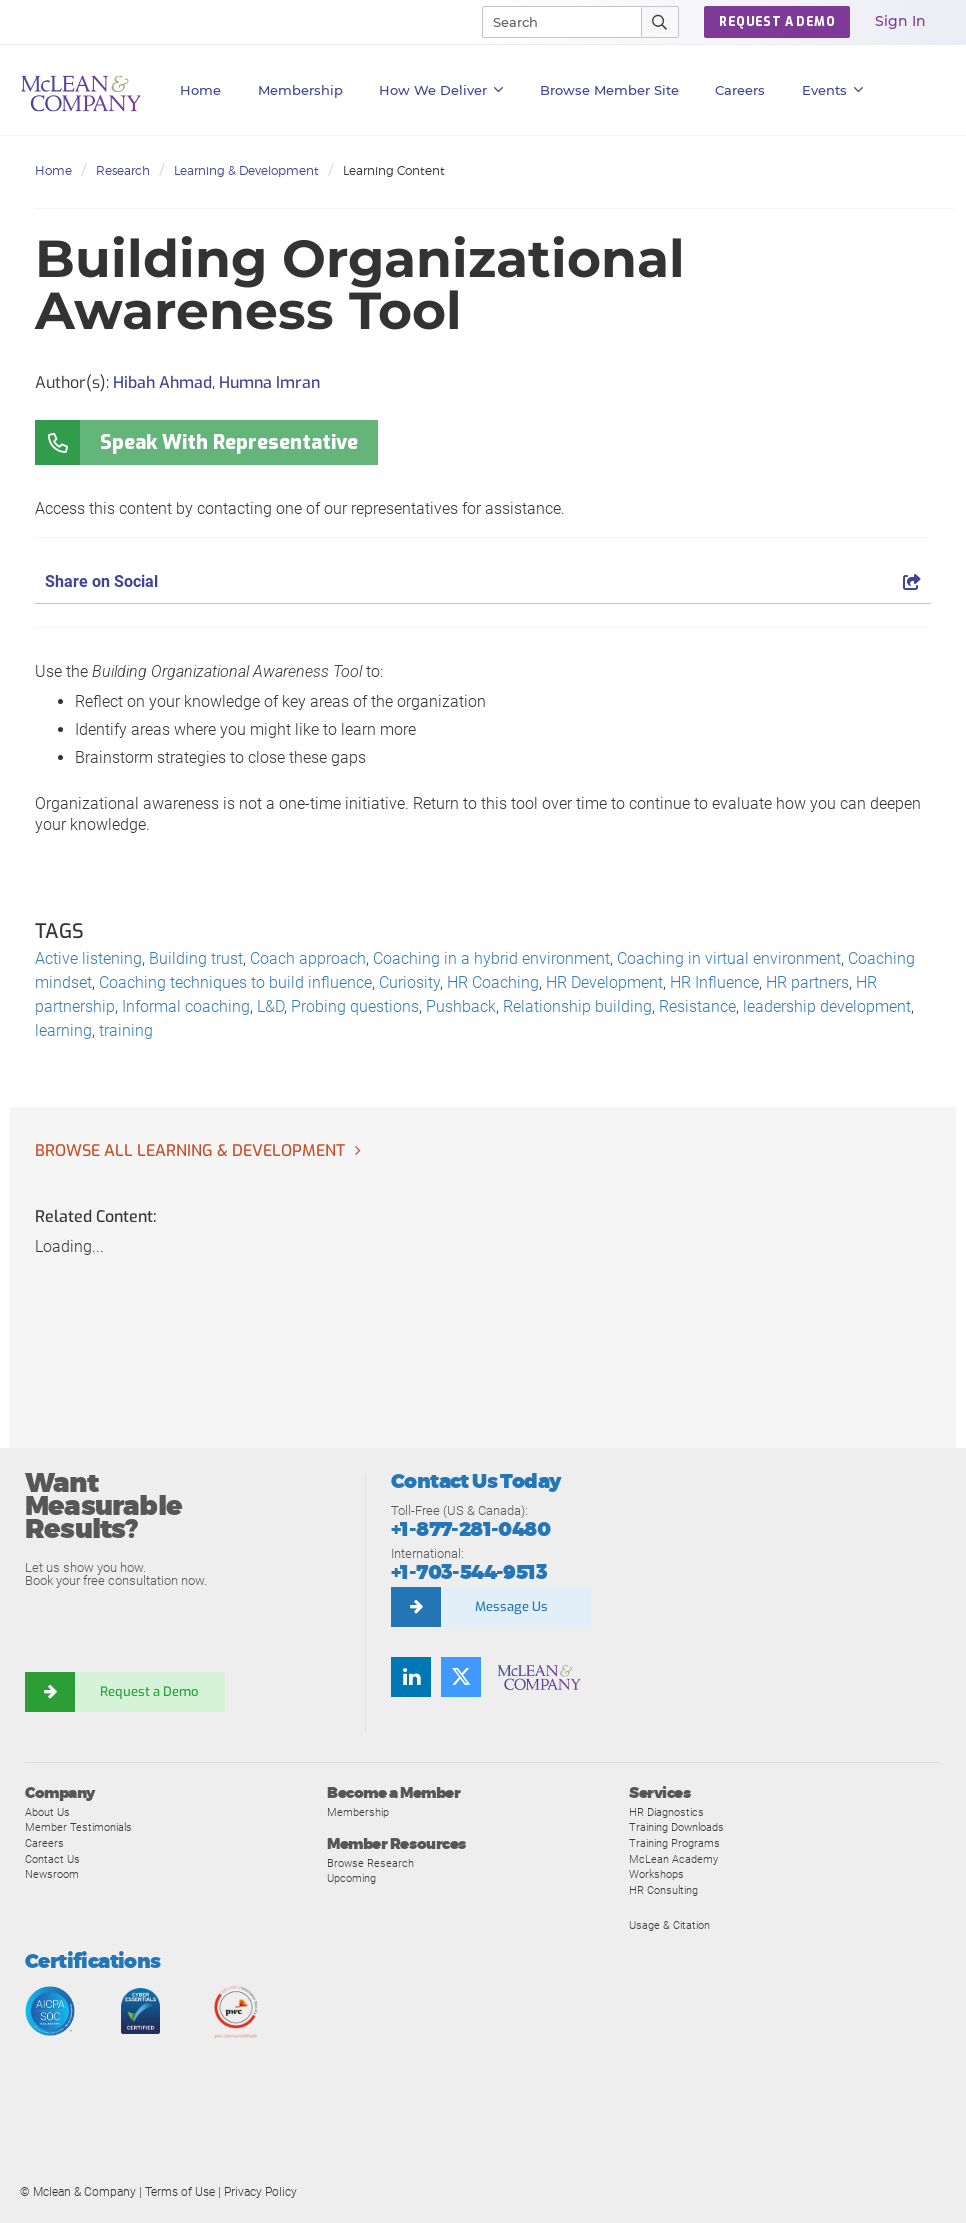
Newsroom (52, 1874)
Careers (44, 1843)
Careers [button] (740, 90)
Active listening (88, 958)
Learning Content (394, 170)
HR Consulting (663, 1890)
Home (200, 90)
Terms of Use (180, 2192)
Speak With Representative (229, 442)
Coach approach (308, 958)
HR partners (807, 982)
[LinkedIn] (411, 1677)
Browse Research (370, 1863)
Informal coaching (186, 1006)
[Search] (553, 22)
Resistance (697, 1006)
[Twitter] (461, 1677)
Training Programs (674, 1843)
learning (63, 1030)
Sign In (900, 21)
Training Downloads (676, 1827)
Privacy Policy (260, 2192)
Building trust (196, 958)
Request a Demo (150, 1691)
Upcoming (351, 1878)
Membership (300, 90)
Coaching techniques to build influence (235, 982)
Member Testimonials (78, 1827)
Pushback (461, 1006)
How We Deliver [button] (441, 90)
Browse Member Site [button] (609, 90)
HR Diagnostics (666, 1812)
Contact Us (52, 1859)
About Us (47, 1812)
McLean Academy (673, 1859)
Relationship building (577, 1006)
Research (123, 170)
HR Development (604, 982)
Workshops (656, 1874)
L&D (270, 1006)
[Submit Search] (660, 22)
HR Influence (714, 982)
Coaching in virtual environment (729, 958)
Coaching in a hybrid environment (491, 958)
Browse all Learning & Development (190, 1150)
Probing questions (355, 1006)
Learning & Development (246, 170)
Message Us (511, 1606)
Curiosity (409, 982)
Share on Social (483, 581)
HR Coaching (493, 982)
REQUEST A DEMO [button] (777, 22)
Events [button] (833, 90)
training (126, 1030)
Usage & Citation (669, 1925)
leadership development (827, 1006)
